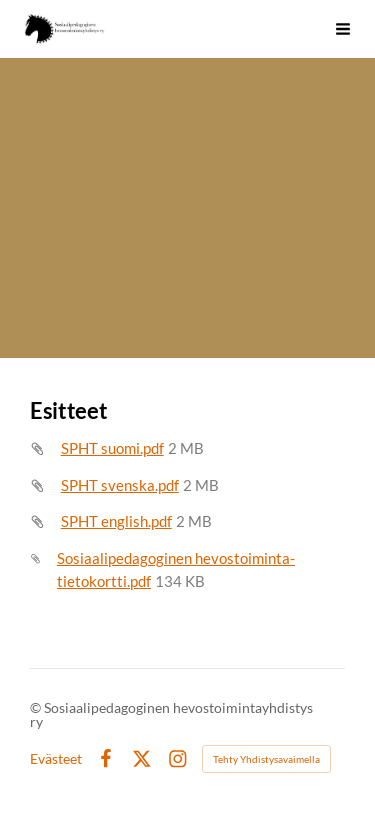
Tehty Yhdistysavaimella (266, 759)
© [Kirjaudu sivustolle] (37, 707)
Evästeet (56, 759)
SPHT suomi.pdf (112, 448)
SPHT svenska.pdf (120, 485)
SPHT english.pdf (116, 521)
